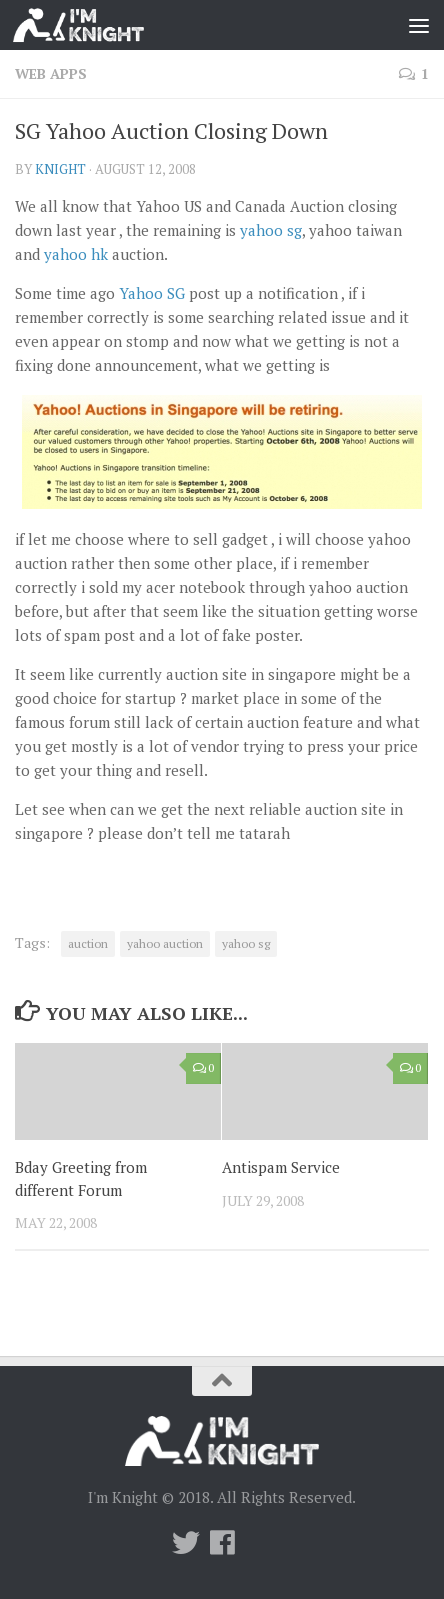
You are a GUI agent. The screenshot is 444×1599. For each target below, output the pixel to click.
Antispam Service (281, 1167)
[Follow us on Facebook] (222, 1543)
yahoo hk (76, 254)
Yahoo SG (152, 293)
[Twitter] (186, 1543)
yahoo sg (271, 230)
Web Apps (51, 73)
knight (60, 169)
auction (88, 943)
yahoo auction (165, 943)
